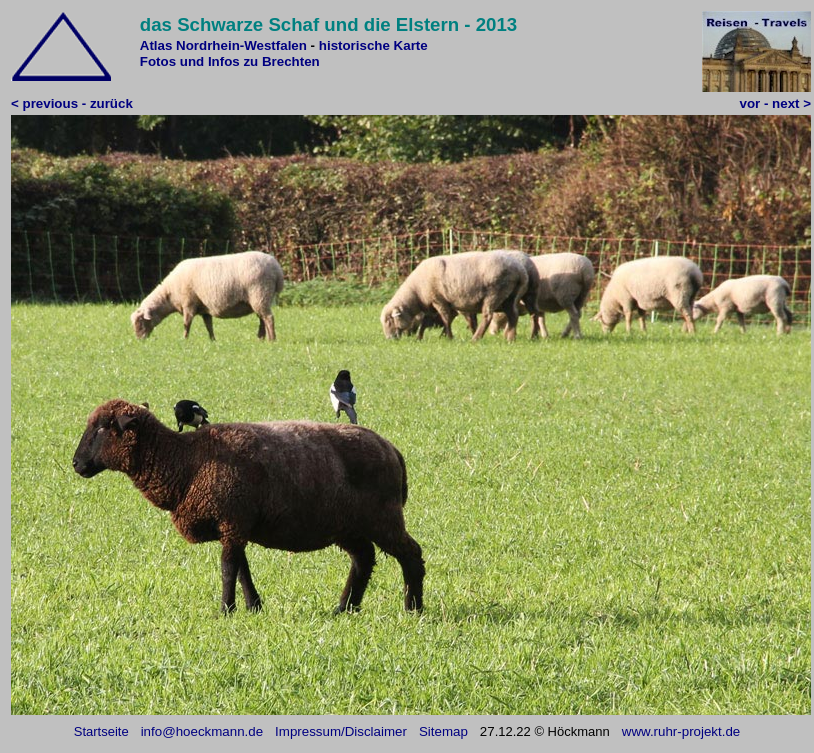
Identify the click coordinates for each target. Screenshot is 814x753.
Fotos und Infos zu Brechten (230, 61)
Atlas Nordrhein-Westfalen (223, 45)
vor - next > (775, 103)
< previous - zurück (72, 103)
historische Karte (373, 45)
